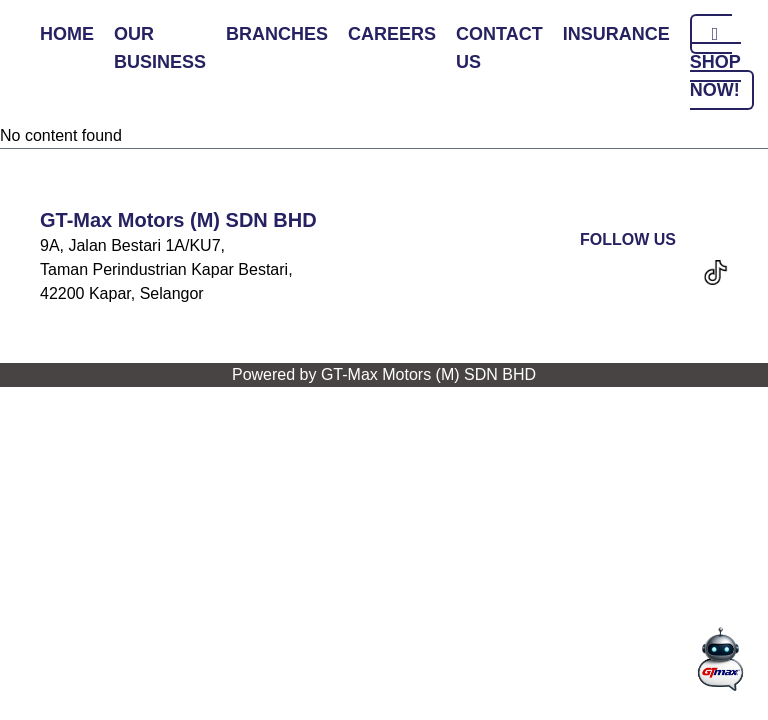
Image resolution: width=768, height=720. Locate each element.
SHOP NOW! (715, 62)
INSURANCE (616, 34)
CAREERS (392, 34)
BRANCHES (277, 34)
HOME (67, 34)
